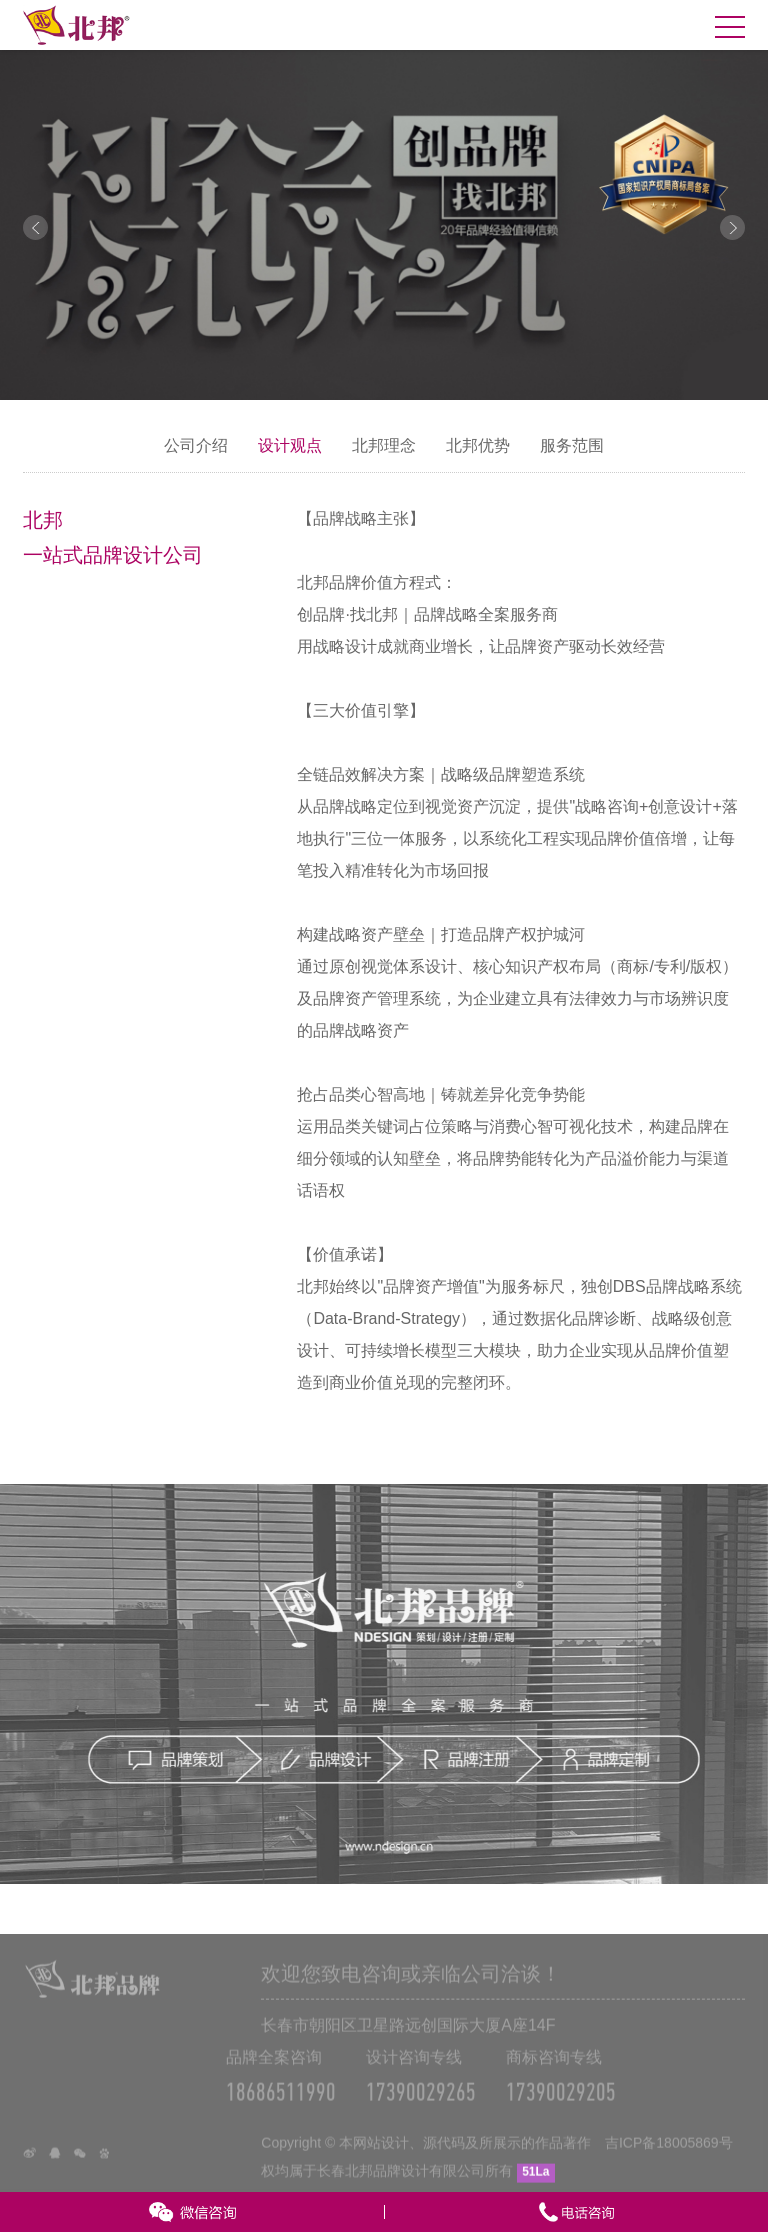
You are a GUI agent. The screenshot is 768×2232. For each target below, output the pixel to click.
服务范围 (572, 445)
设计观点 (290, 445)
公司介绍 (196, 445)
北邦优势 (478, 445)
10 (465, 381)
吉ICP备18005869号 (669, 2160)
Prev (35, 227)
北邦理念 (384, 445)
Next (732, 227)
